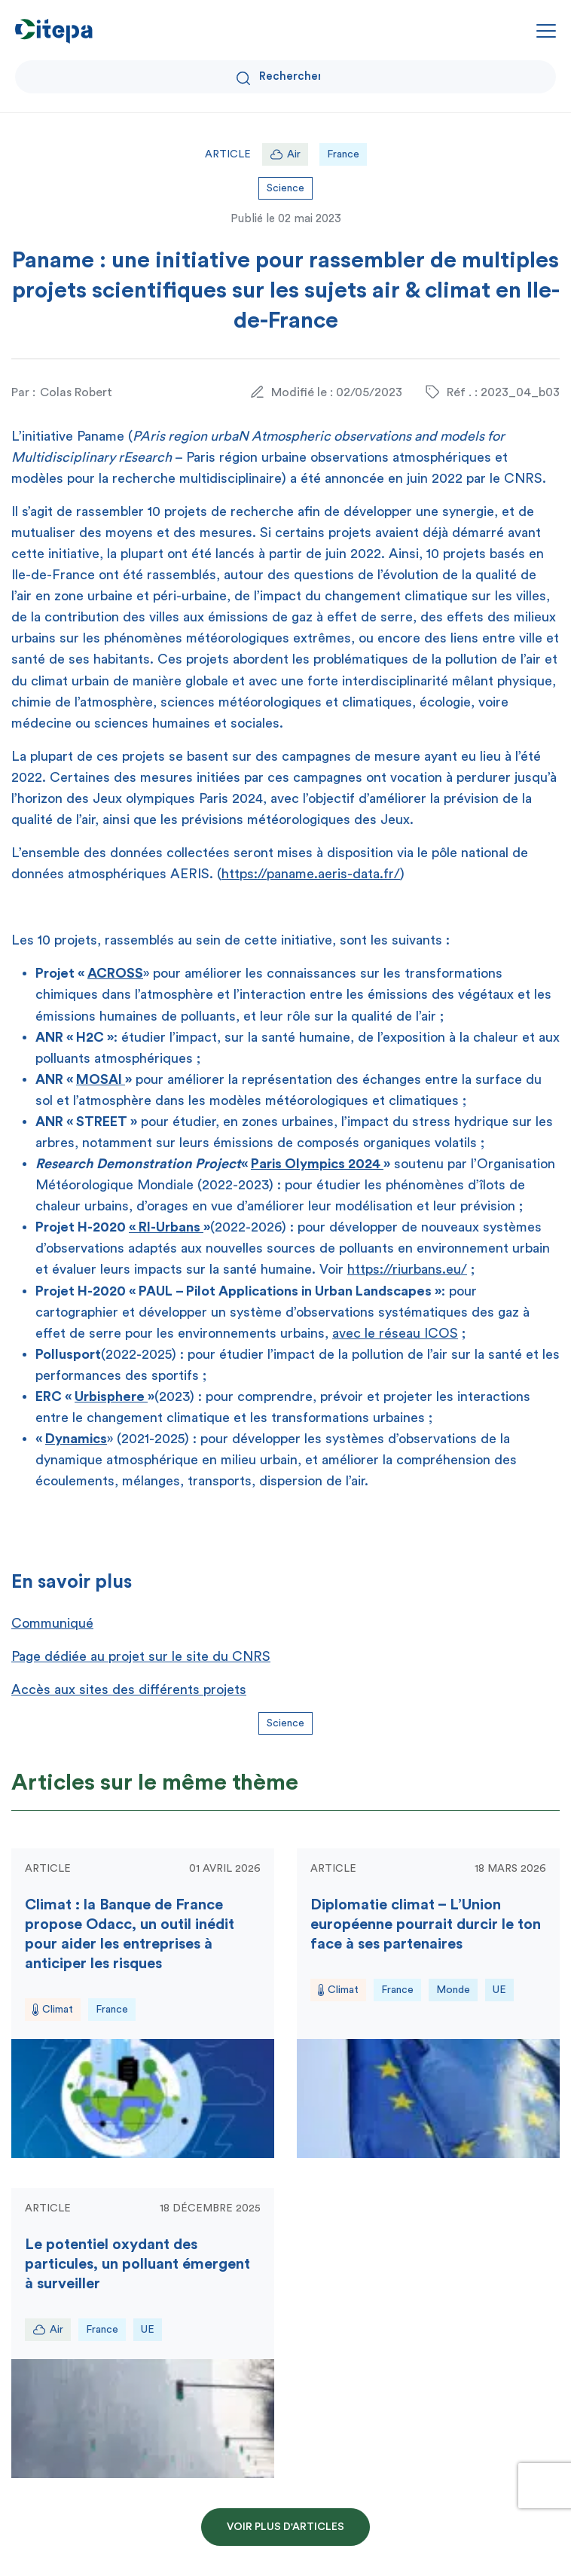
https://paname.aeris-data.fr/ (310, 874)
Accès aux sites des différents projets (128, 1689)
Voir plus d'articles (285, 2527)
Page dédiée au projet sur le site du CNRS (140, 1656)
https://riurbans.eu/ (407, 1269)
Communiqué (52, 1623)
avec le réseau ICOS (395, 1333)
